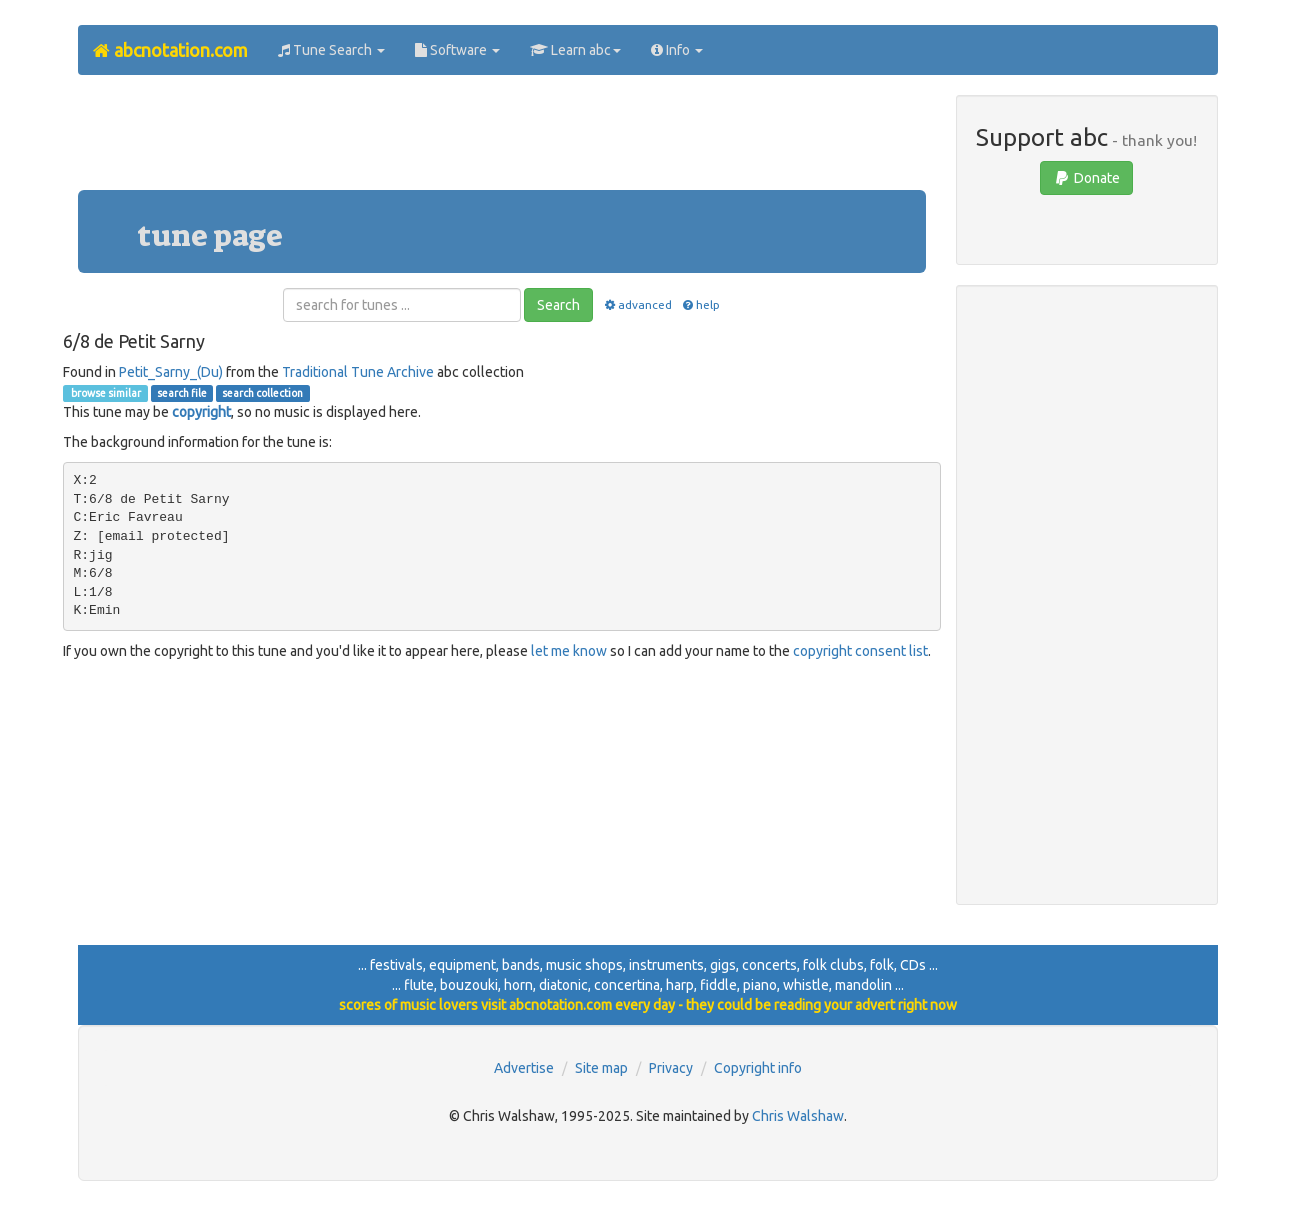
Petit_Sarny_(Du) (171, 372)
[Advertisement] (502, 140)
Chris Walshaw (798, 1116)
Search (558, 305)
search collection (262, 393)
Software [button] (457, 50)
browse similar (105, 393)
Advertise (524, 1068)
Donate (1086, 178)
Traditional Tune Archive (358, 372)
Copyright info (758, 1068)
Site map (601, 1068)
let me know (569, 651)
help (700, 304)
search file (182, 393)
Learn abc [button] (575, 50)
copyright (201, 412)
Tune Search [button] (331, 50)
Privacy (671, 1068)
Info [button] (677, 50)
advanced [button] (636, 304)
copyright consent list (860, 651)
